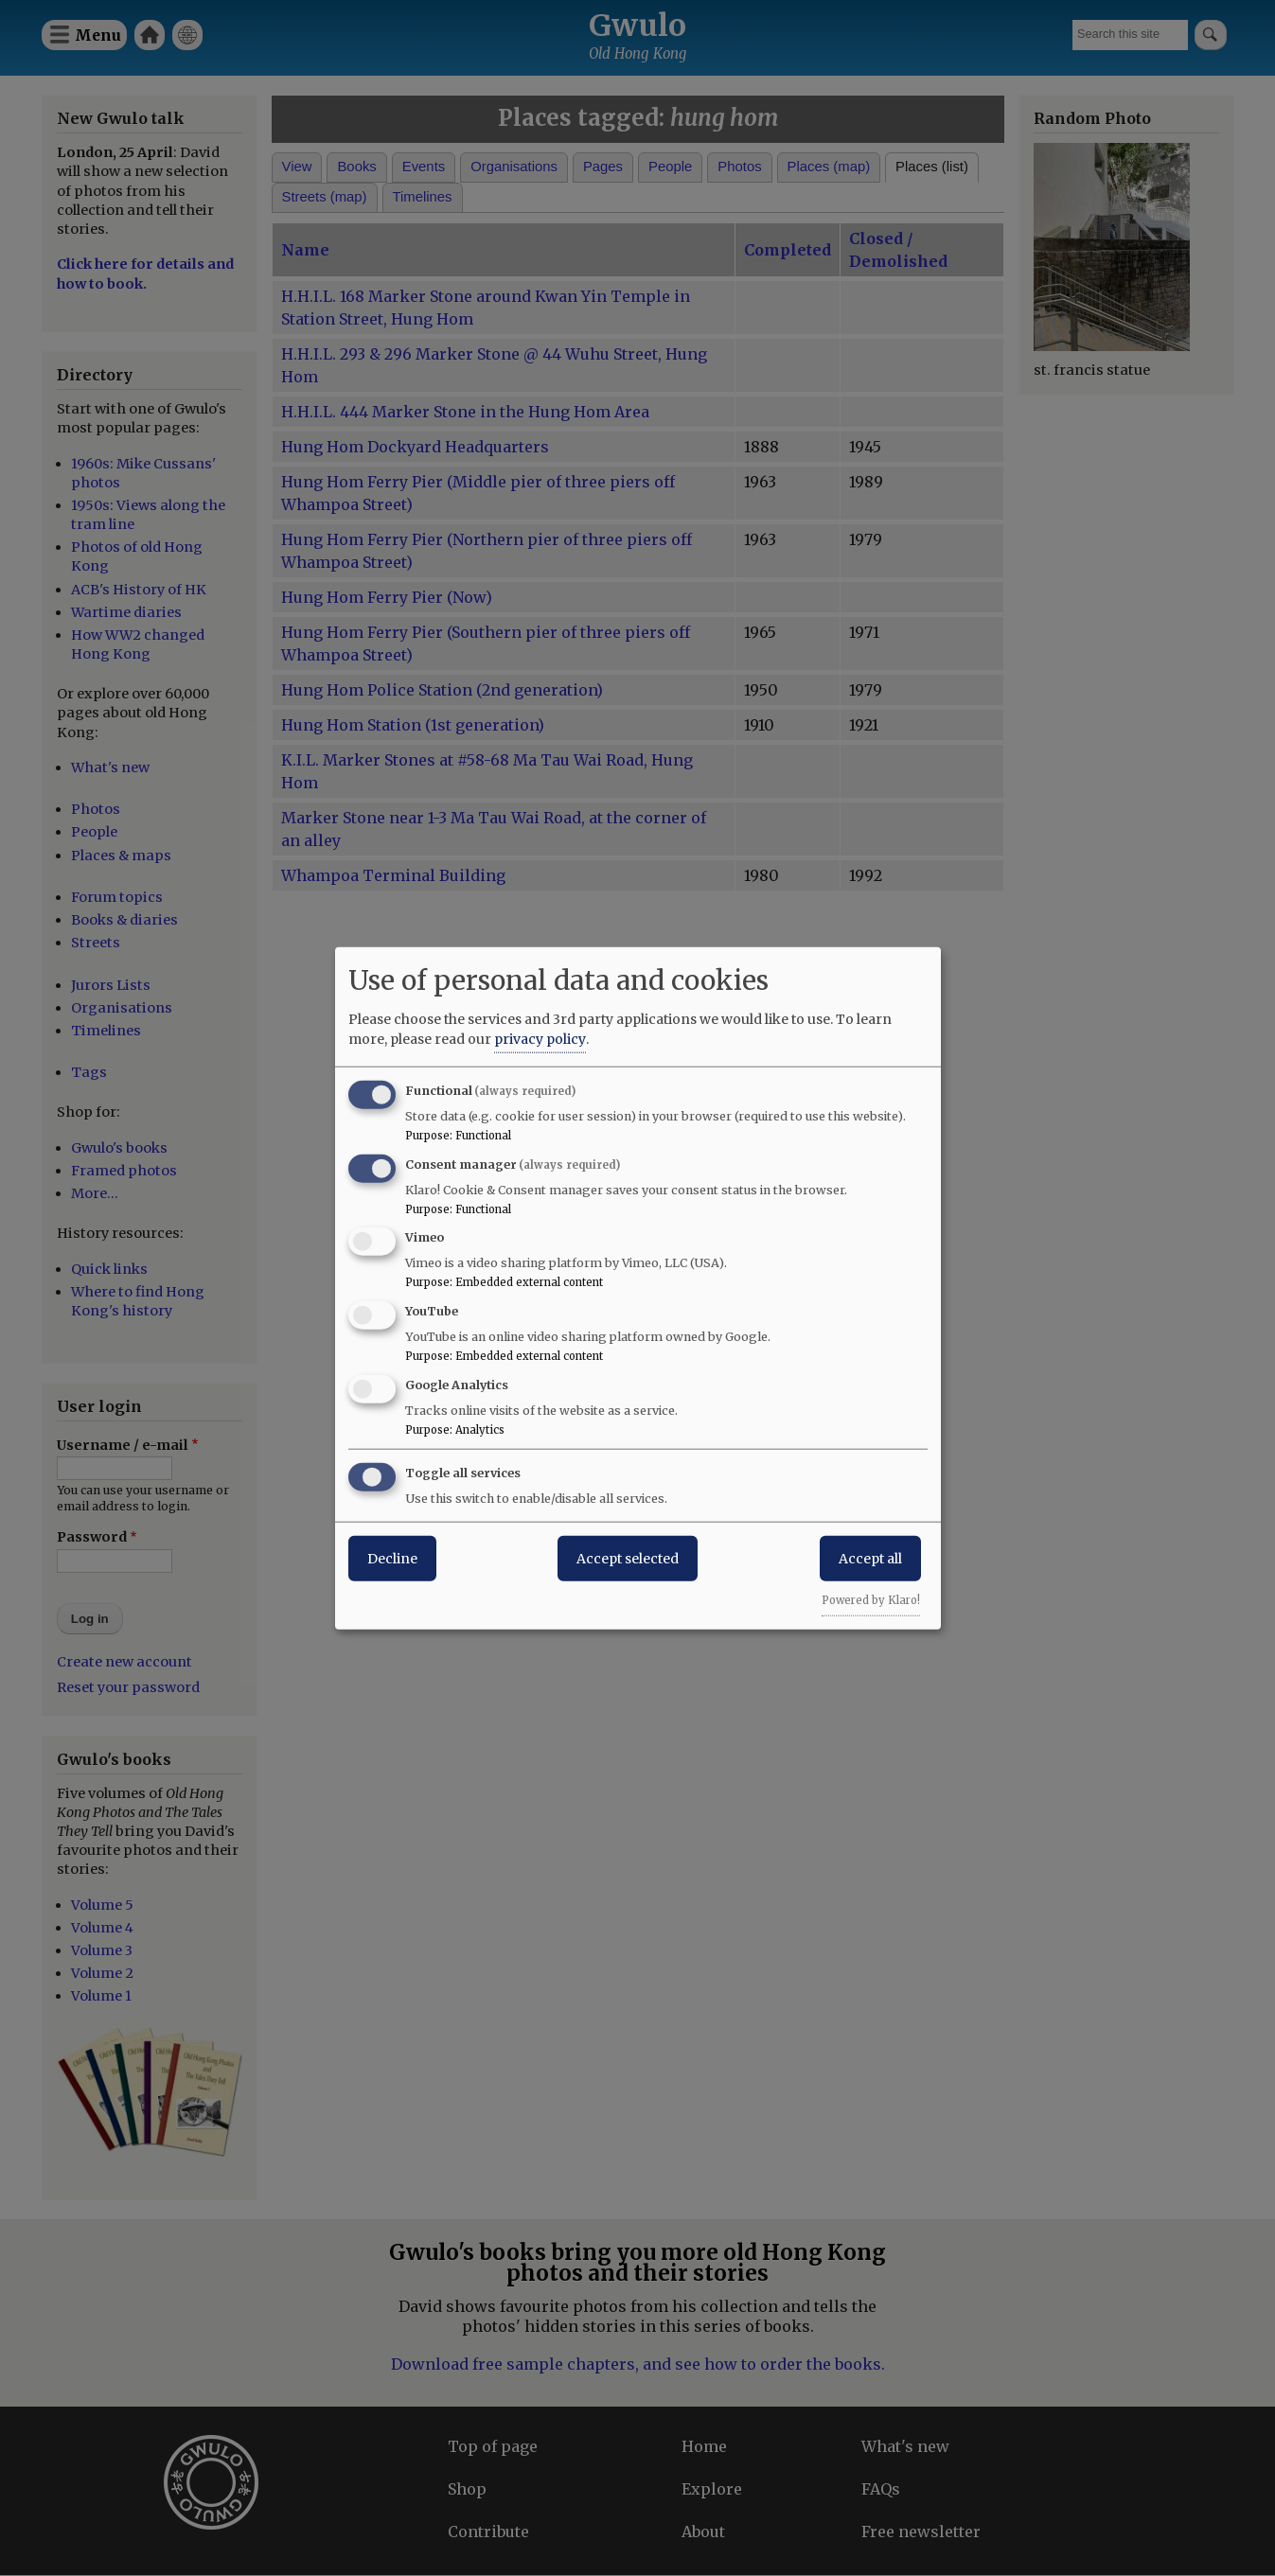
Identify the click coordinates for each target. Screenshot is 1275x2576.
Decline (392, 1557)
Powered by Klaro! (871, 1599)
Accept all (870, 1557)
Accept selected (627, 1557)
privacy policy (540, 1038)
